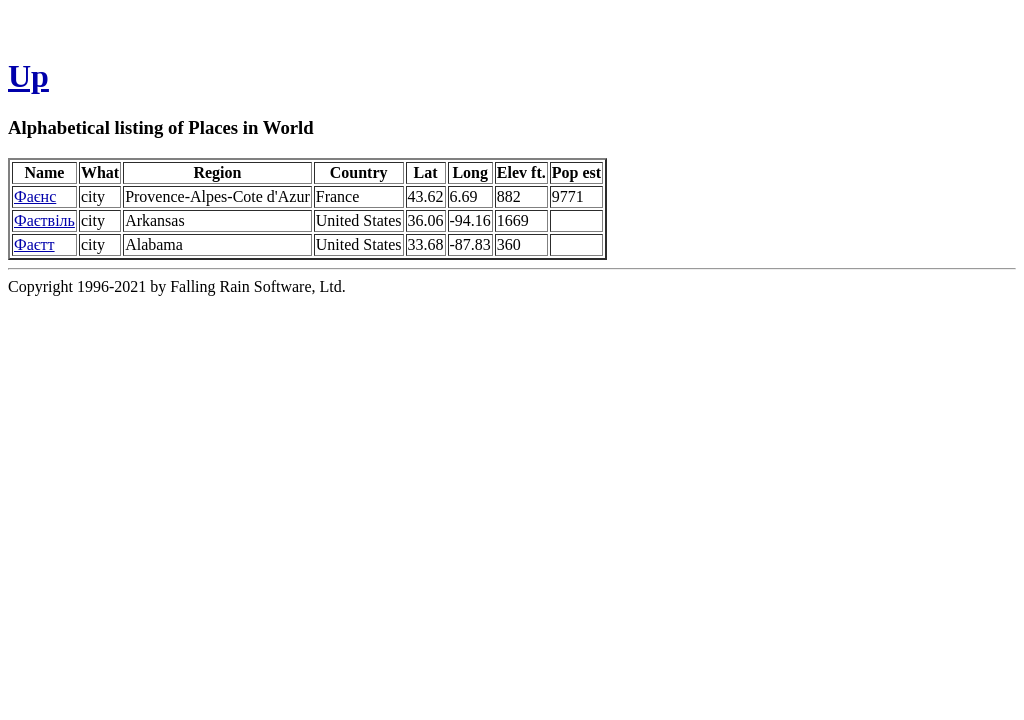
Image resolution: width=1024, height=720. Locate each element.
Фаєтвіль (44, 220)
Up (28, 76)
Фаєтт (34, 244)
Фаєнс (35, 196)
